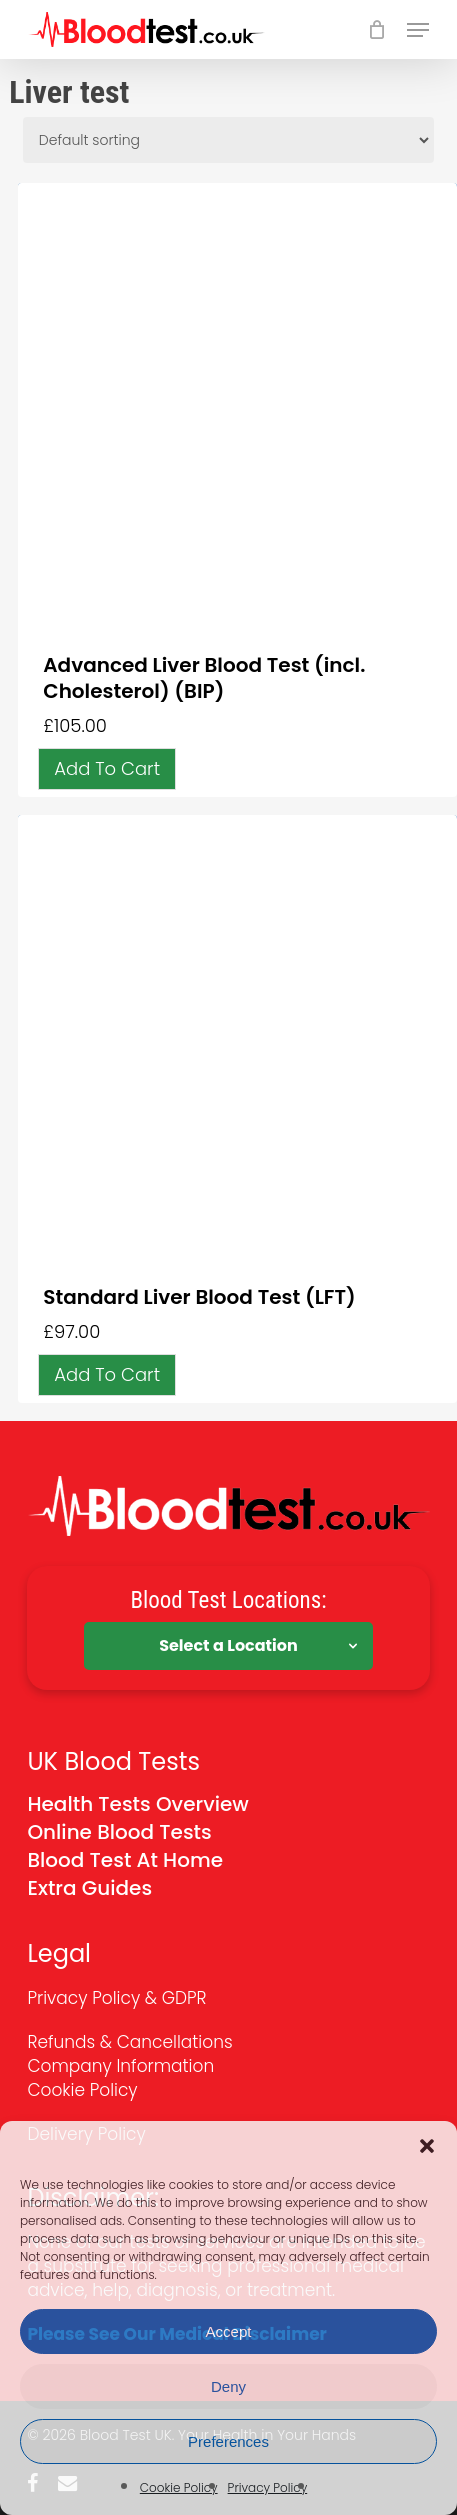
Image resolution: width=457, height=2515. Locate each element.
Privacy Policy (268, 2487)
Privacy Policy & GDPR (116, 1998)
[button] (427, 2146)
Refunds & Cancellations (129, 2042)
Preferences (228, 2441)
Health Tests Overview (137, 1804)
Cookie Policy (179, 2487)
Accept (229, 2331)
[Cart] (377, 29)
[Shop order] (228, 140)
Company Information (120, 2066)
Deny (228, 2386)
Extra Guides (89, 1888)
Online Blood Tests (119, 1832)
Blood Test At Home (125, 1860)
